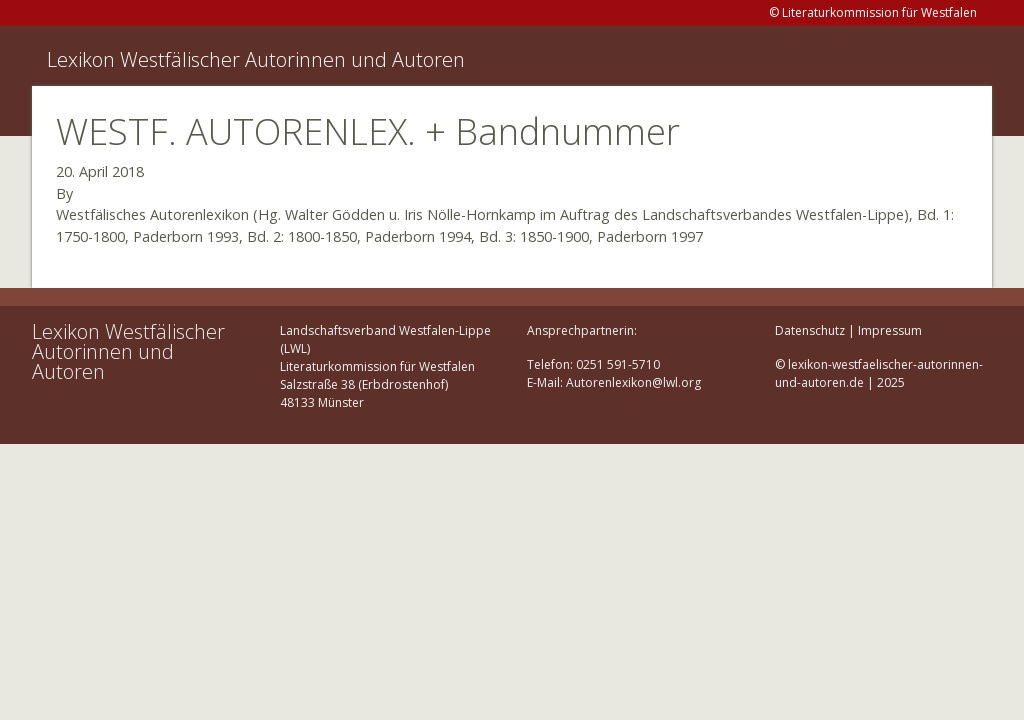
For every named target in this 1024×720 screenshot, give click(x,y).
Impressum (890, 330)
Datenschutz (810, 330)
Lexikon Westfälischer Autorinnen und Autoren (256, 59)
